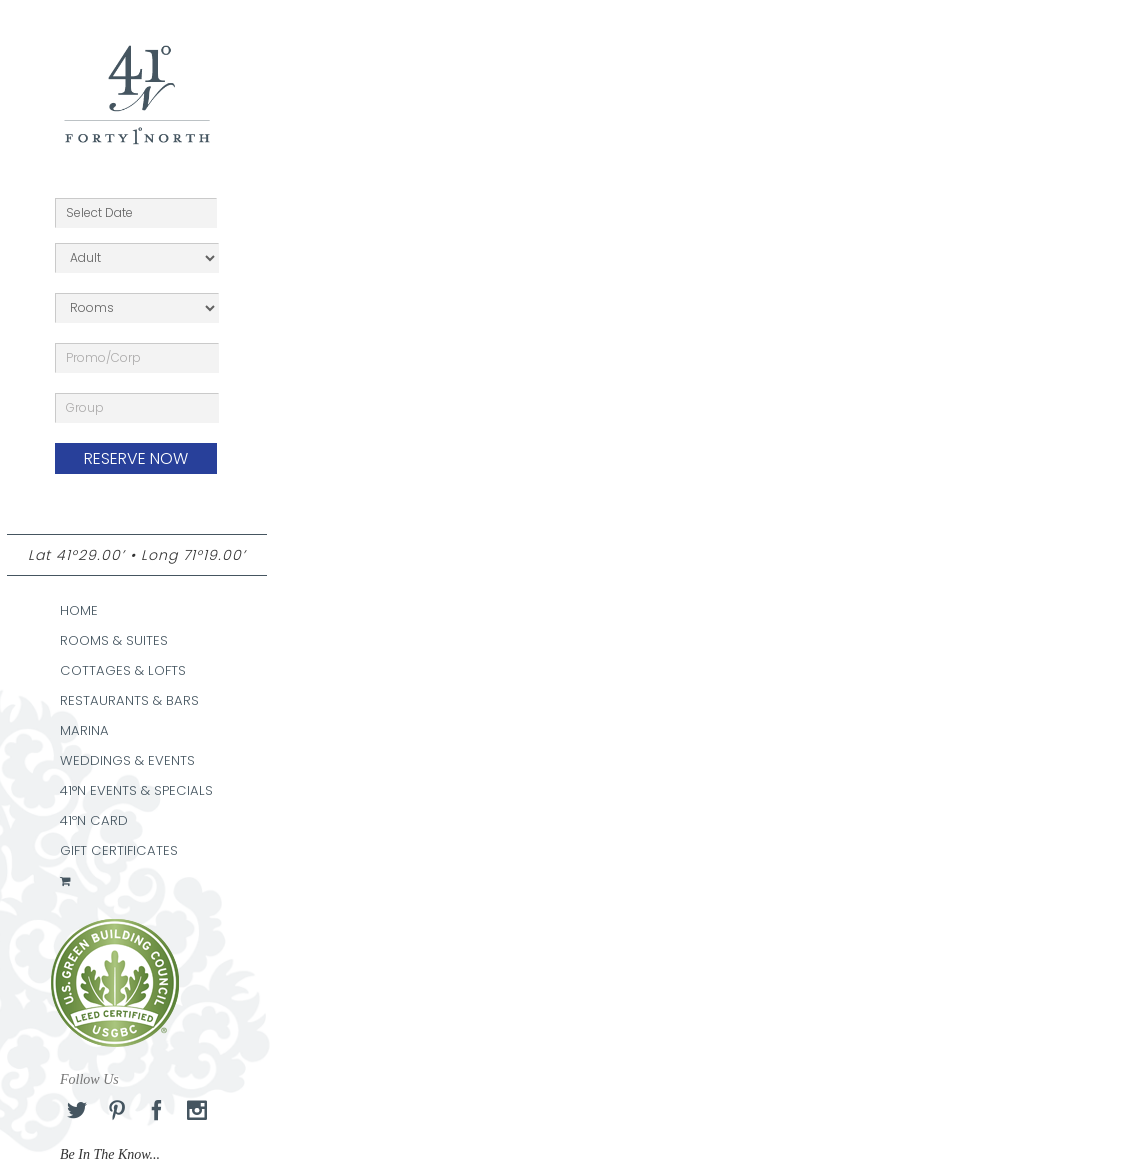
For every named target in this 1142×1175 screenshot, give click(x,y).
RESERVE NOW (136, 458)
